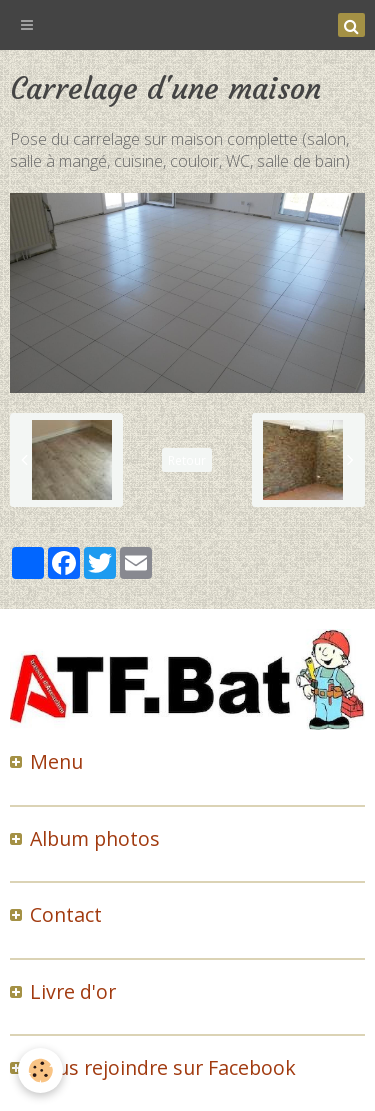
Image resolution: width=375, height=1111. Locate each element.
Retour (187, 460)
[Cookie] (40, 1070)
